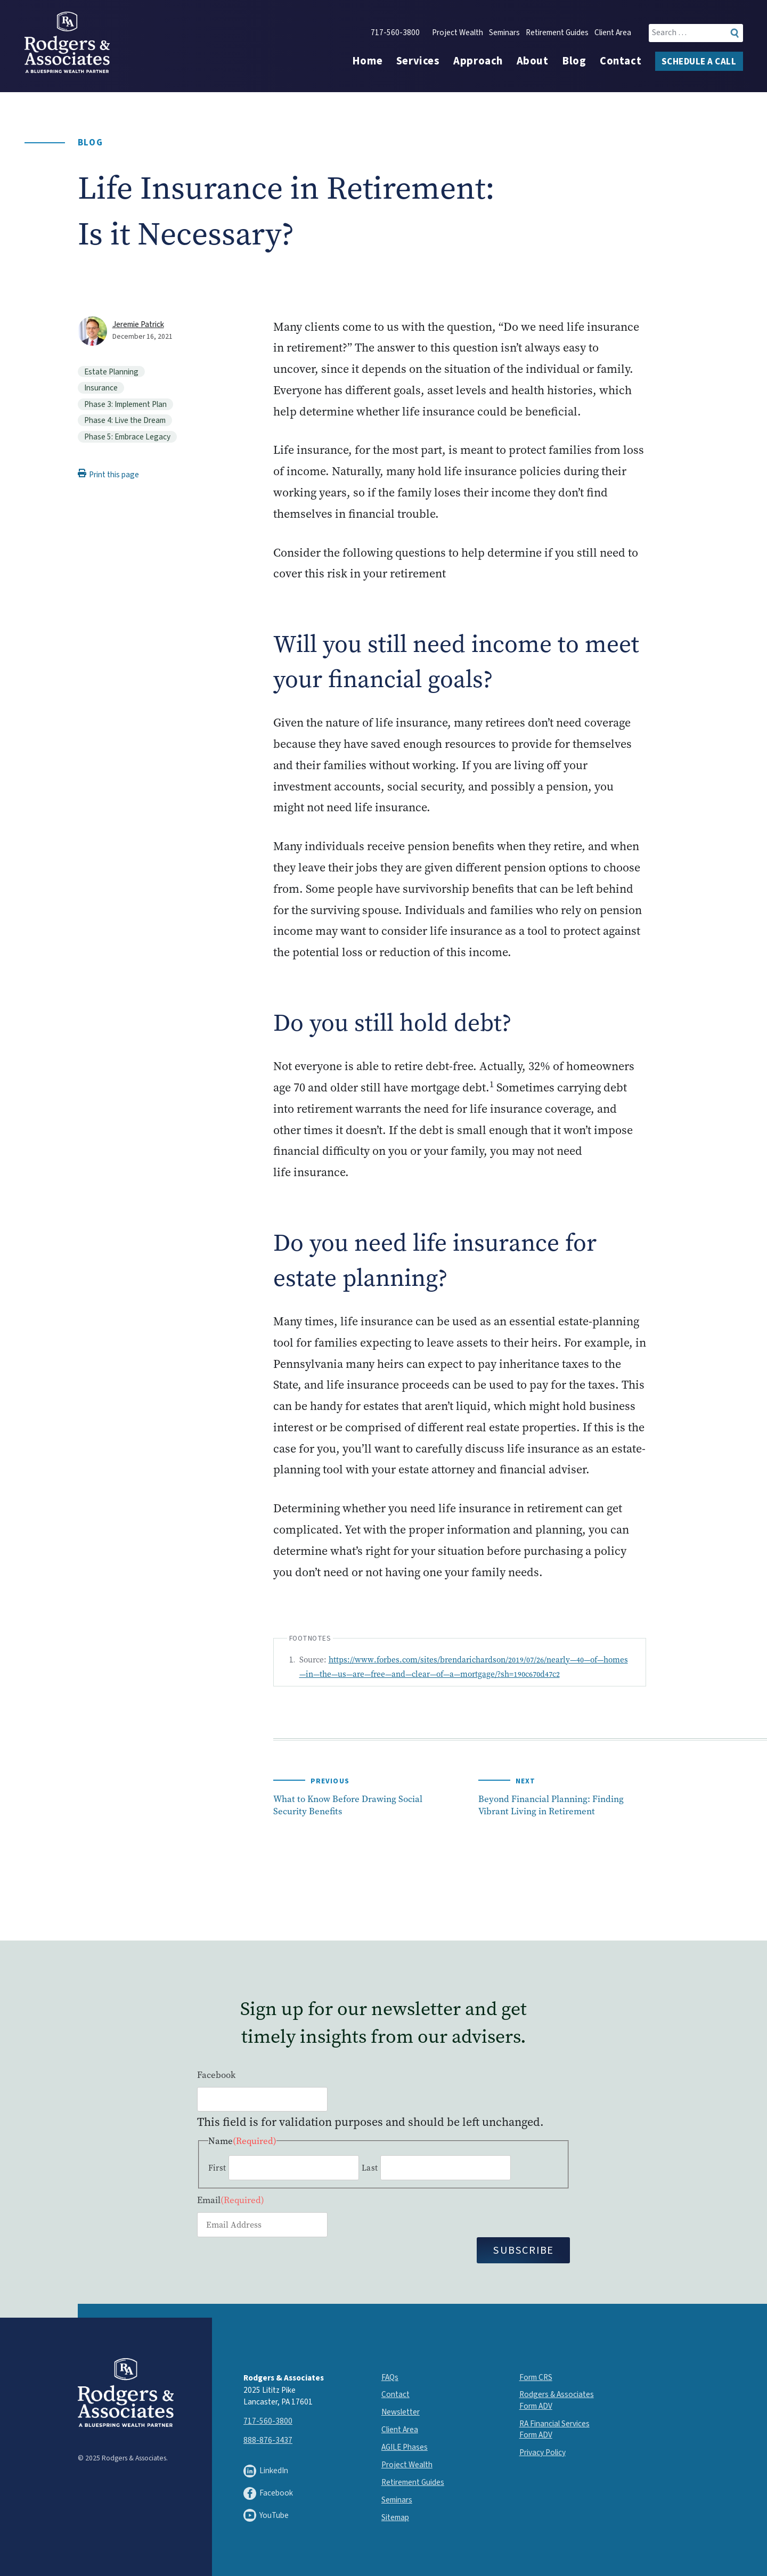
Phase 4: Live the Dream (125, 420)
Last (370, 2167)
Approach (478, 61)
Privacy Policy (542, 2452)
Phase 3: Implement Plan (125, 404)
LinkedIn (265, 2471)
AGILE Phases (404, 2447)
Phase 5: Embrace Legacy (127, 437)
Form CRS (535, 2377)
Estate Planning (111, 372)
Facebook (216, 2074)
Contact (620, 61)
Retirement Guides (557, 32)
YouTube (266, 2515)
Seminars (504, 32)
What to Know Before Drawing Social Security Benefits (347, 1805)
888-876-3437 (267, 2440)
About (533, 61)
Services (418, 61)
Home (367, 61)
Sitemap (395, 2517)
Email (230, 2200)
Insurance (101, 388)
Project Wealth (457, 32)
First (217, 2167)
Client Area (612, 32)
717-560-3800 (395, 32)
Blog (574, 61)
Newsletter (400, 2412)
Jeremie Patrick (138, 324)
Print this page (108, 474)
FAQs (389, 2377)
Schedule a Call (699, 61)
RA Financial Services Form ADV (554, 2429)
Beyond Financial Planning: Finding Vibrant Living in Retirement (551, 1805)
